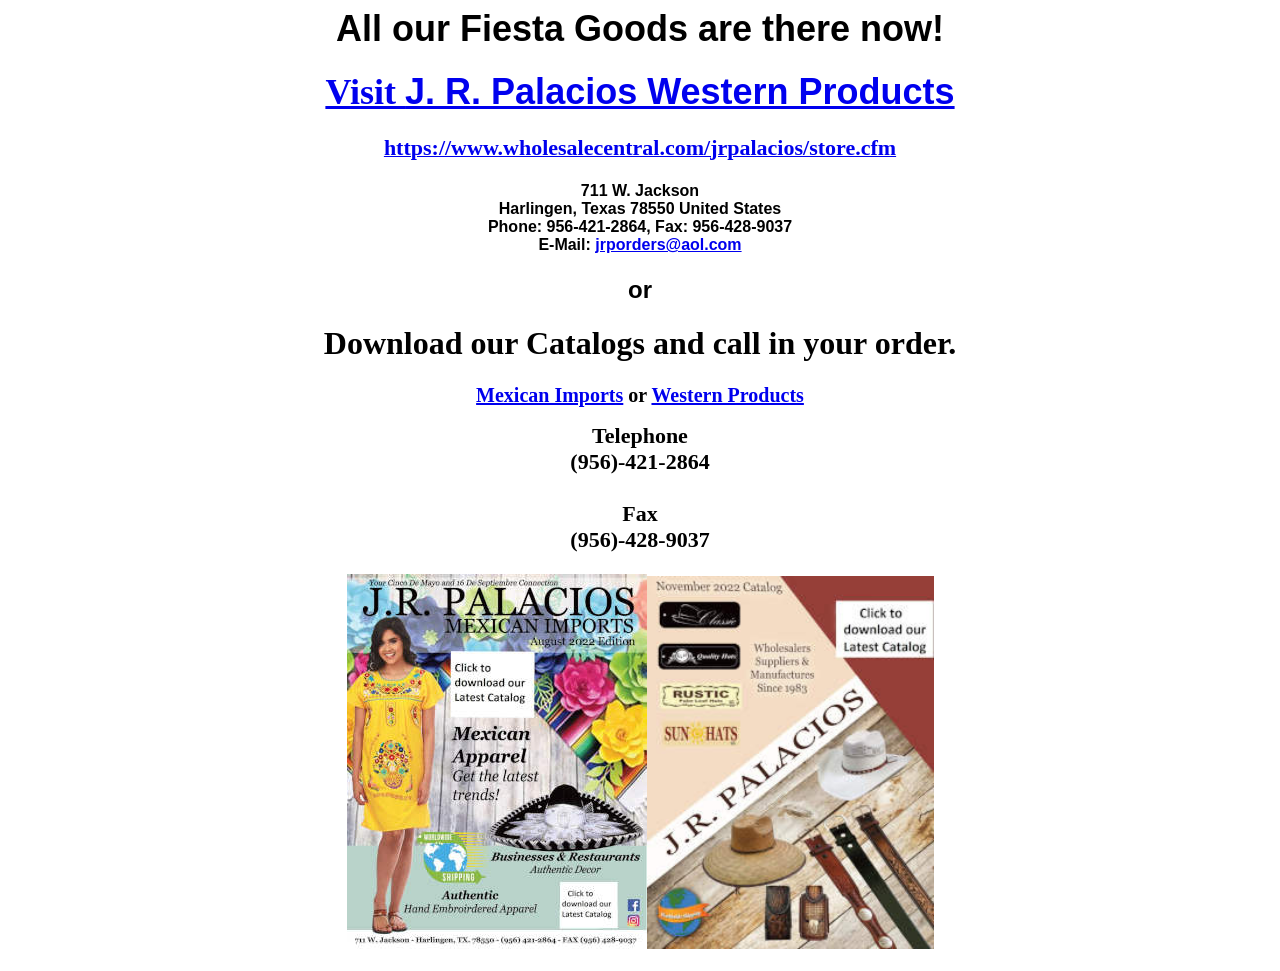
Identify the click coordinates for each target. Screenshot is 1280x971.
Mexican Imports (549, 395)
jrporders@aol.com (668, 244)
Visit (365, 92)
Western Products (727, 395)
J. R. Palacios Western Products (680, 91)
